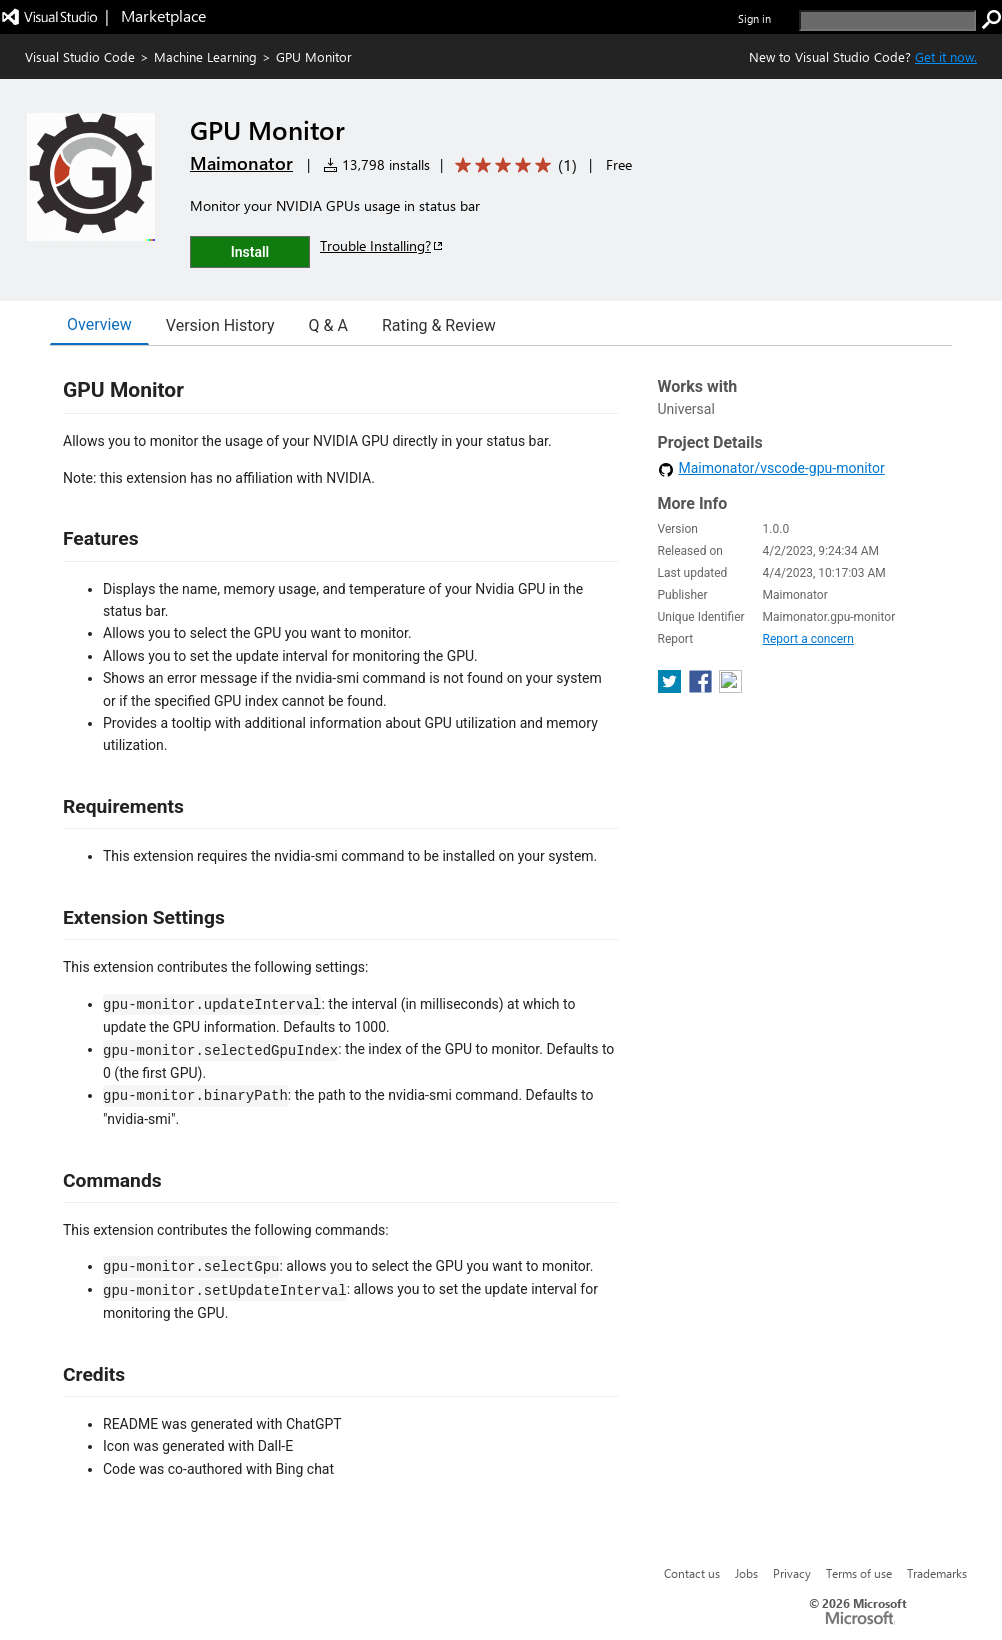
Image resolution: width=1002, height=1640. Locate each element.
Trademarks (937, 1573)
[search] (887, 20)
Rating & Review (439, 325)
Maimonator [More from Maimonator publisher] (241, 163)
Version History (220, 325)
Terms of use (859, 1573)
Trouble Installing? (382, 245)
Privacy (792, 1573)
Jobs (746, 1573)
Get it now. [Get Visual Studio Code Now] (946, 56)
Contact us (692, 1573)
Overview (99, 324)
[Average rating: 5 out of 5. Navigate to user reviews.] (512, 165)
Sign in (754, 18)
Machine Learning (205, 56)
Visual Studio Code (80, 56)
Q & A (328, 325)
